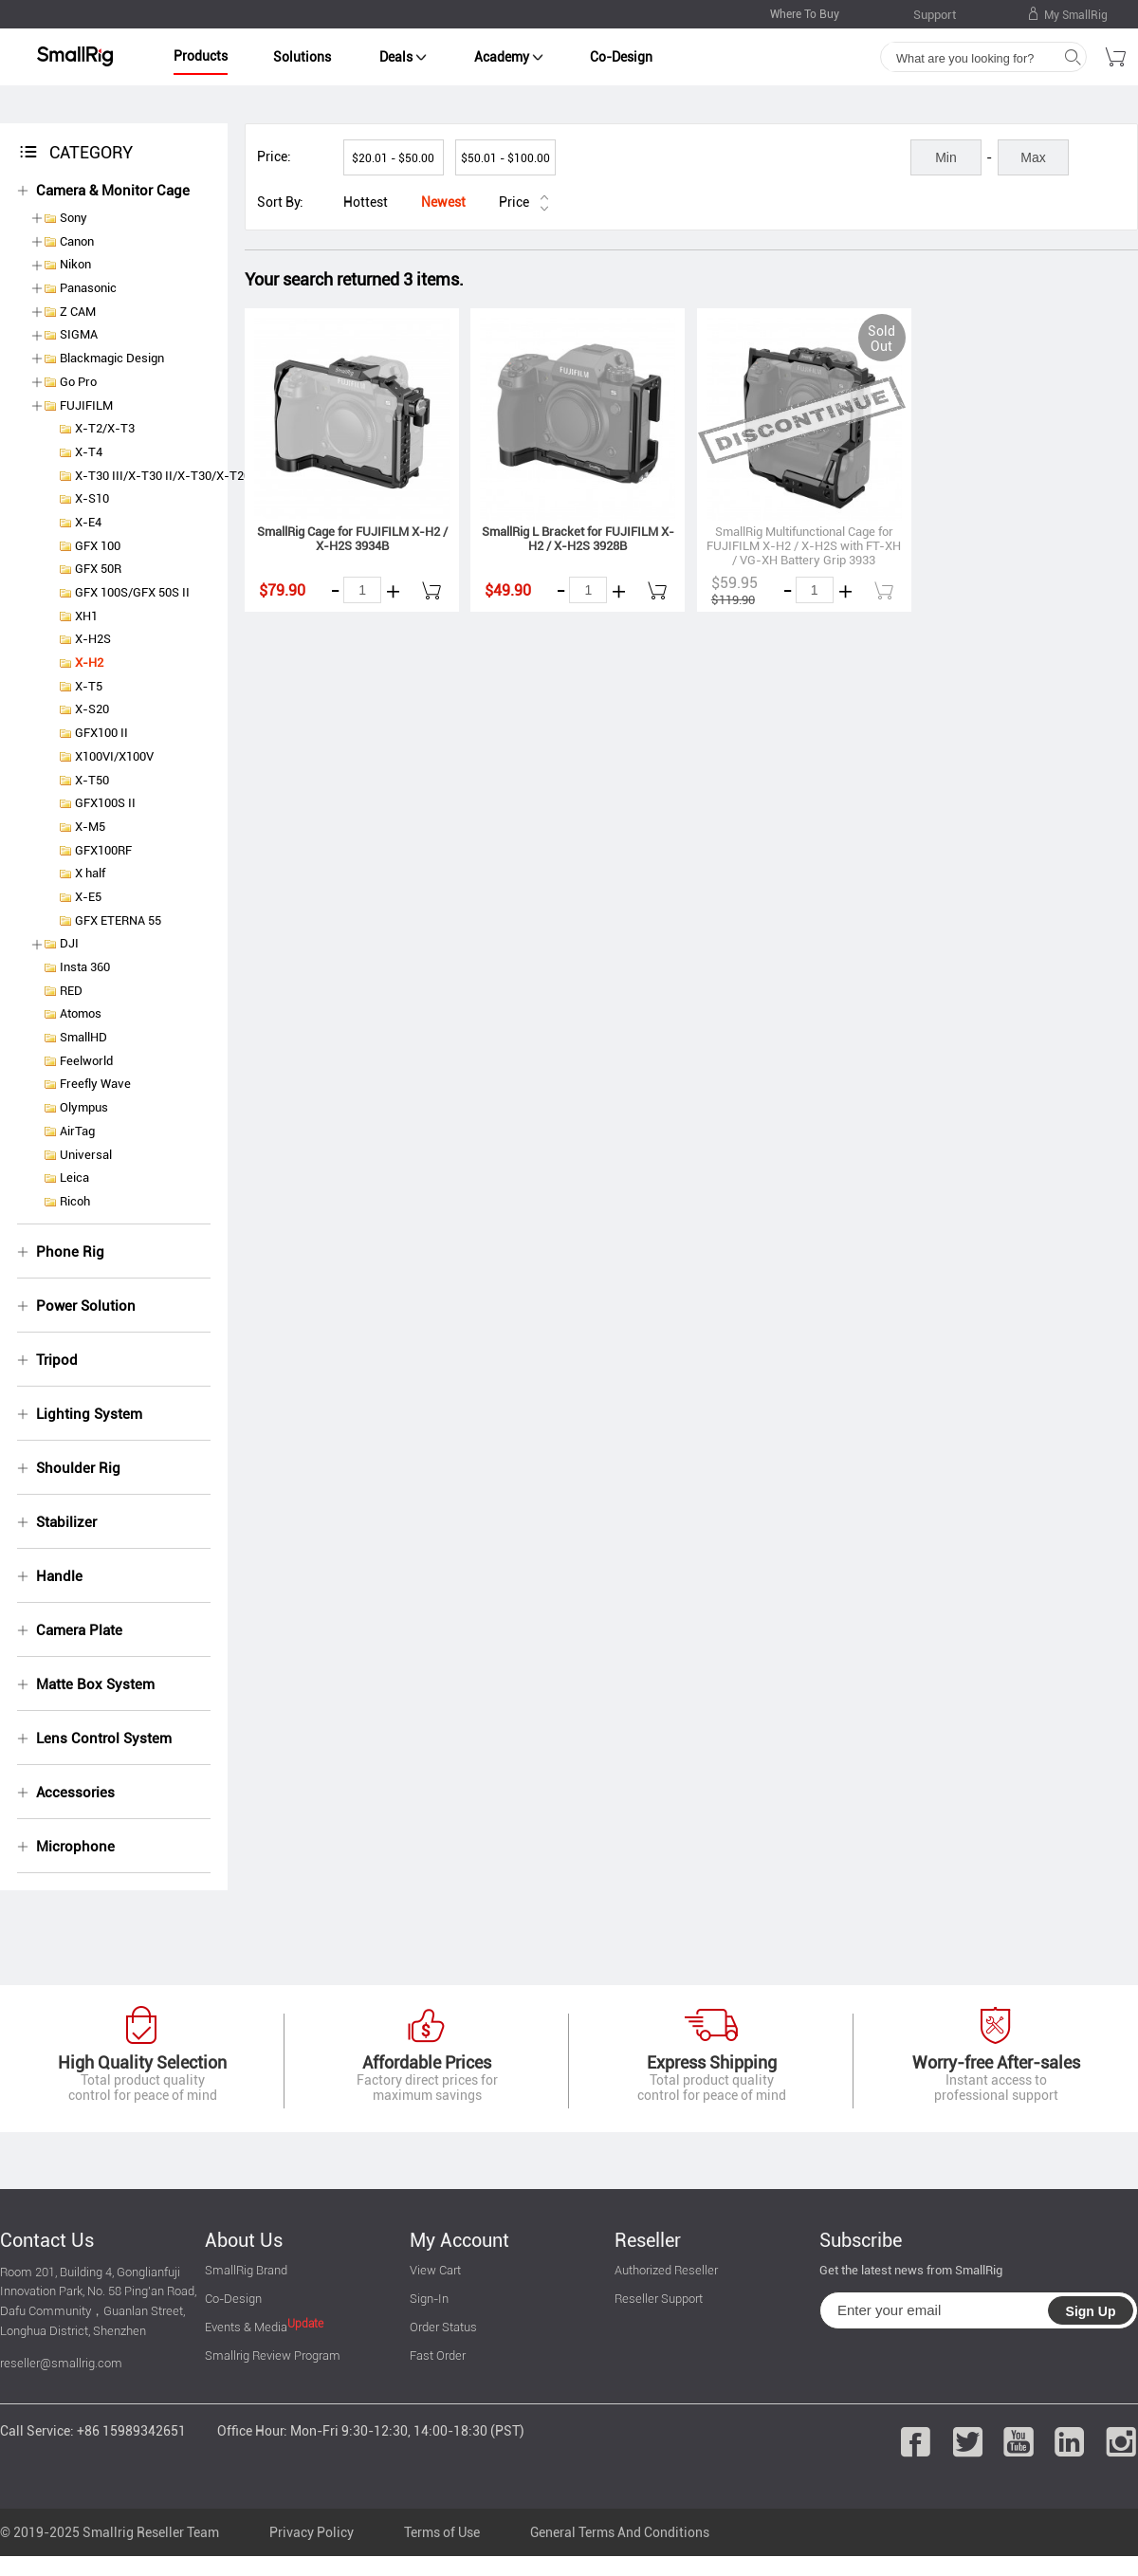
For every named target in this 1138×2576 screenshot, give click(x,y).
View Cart (435, 2270)
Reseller (648, 2240)
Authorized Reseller (666, 2270)
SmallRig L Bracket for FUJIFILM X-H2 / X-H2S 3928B (578, 538)
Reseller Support (659, 2298)
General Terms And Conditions (619, 2532)
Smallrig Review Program (272, 2355)
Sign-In (429, 2298)
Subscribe (860, 2240)
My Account (459, 2240)
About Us (244, 2240)
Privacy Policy (311, 2532)
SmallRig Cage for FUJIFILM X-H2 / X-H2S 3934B (352, 538)
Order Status (443, 2327)
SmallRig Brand (246, 2270)
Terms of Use (442, 2532)
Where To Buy (804, 14)
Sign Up (1091, 2311)
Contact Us (47, 2240)
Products (201, 56)
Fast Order (438, 2355)
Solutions (302, 56)
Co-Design (621, 56)
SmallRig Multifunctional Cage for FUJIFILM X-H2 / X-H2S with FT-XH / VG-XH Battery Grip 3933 (804, 545)
